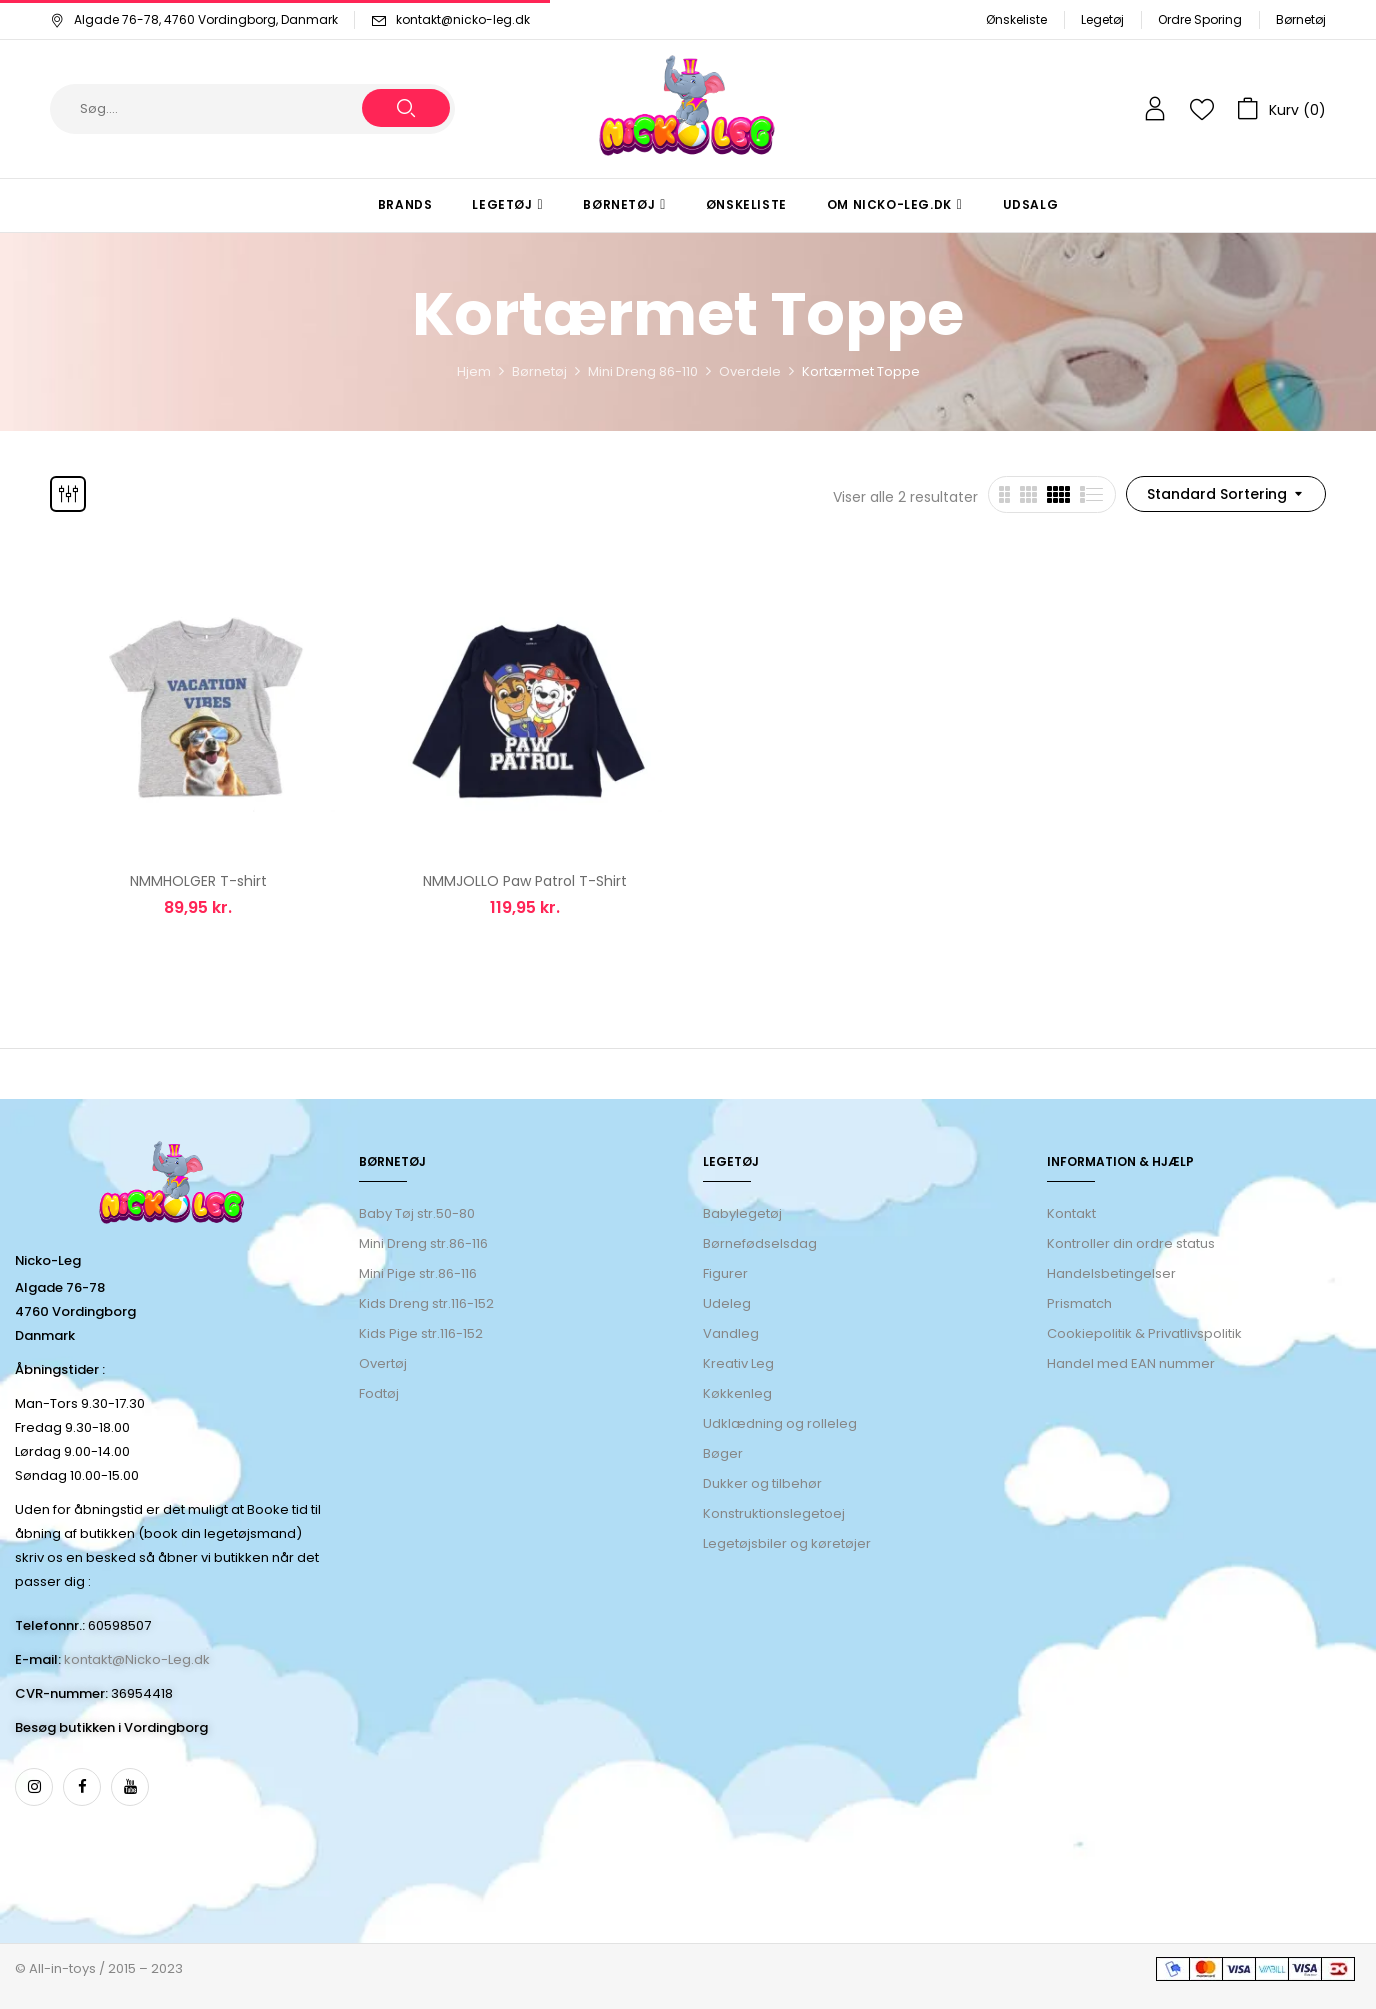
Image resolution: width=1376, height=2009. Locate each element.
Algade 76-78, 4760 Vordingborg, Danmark (194, 19)
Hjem (474, 371)
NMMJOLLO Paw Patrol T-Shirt (525, 881)
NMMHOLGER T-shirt (198, 881)
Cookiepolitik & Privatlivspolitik (1144, 1333)
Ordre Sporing (1200, 19)
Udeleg (727, 1303)
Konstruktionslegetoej (774, 1513)
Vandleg (731, 1333)
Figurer (725, 1273)
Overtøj (384, 1363)
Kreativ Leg (738, 1363)
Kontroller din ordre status (1131, 1243)
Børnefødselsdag (760, 1243)
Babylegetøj (742, 1213)
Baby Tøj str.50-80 (417, 1213)
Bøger (723, 1453)
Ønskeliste (1016, 19)
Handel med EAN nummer (1131, 1363)
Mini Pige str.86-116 (418, 1273)
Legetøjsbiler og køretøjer (787, 1543)
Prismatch (1079, 1303)
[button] (1281, 109)
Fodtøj (379, 1393)
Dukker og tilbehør (762, 1483)
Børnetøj (1301, 19)
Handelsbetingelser (1111, 1273)
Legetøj (1102, 19)
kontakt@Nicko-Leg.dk (137, 1659)
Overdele (750, 371)
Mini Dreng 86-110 (643, 371)
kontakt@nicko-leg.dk (463, 19)
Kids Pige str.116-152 (421, 1333)
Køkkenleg (737, 1393)
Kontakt (1071, 1213)
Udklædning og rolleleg (780, 1423)
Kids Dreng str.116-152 (426, 1303)
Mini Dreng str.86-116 (423, 1243)
